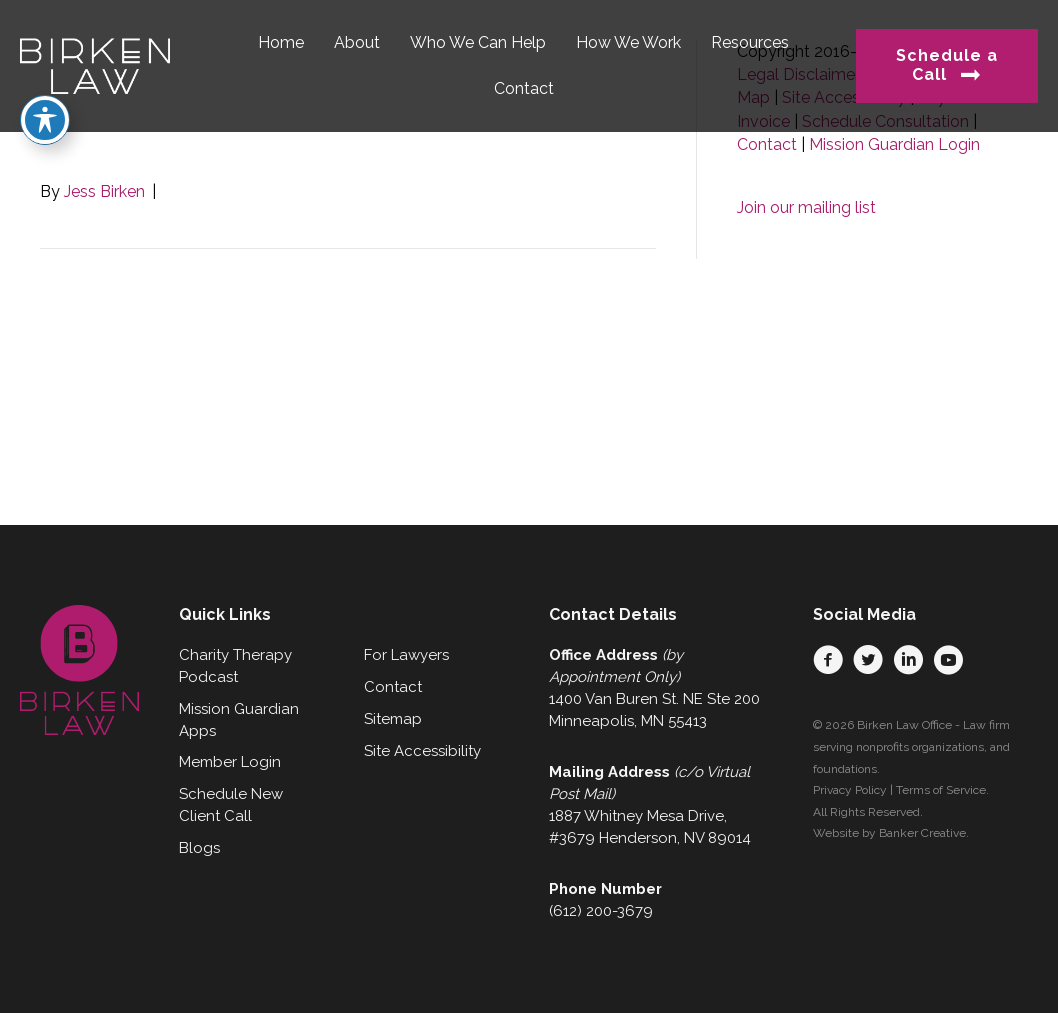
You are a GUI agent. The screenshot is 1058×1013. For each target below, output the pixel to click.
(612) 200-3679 (601, 911)
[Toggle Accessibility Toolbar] (45, 80)
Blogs (199, 848)
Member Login (230, 762)
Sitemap (393, 719)
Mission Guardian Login (894, 144)
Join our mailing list (806, 207)
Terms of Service (941, 790)
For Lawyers (406, 655)
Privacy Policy (850, 790)
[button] (828, 660)
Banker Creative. (924, 833)
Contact (767, 144)
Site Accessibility (422, 751)
